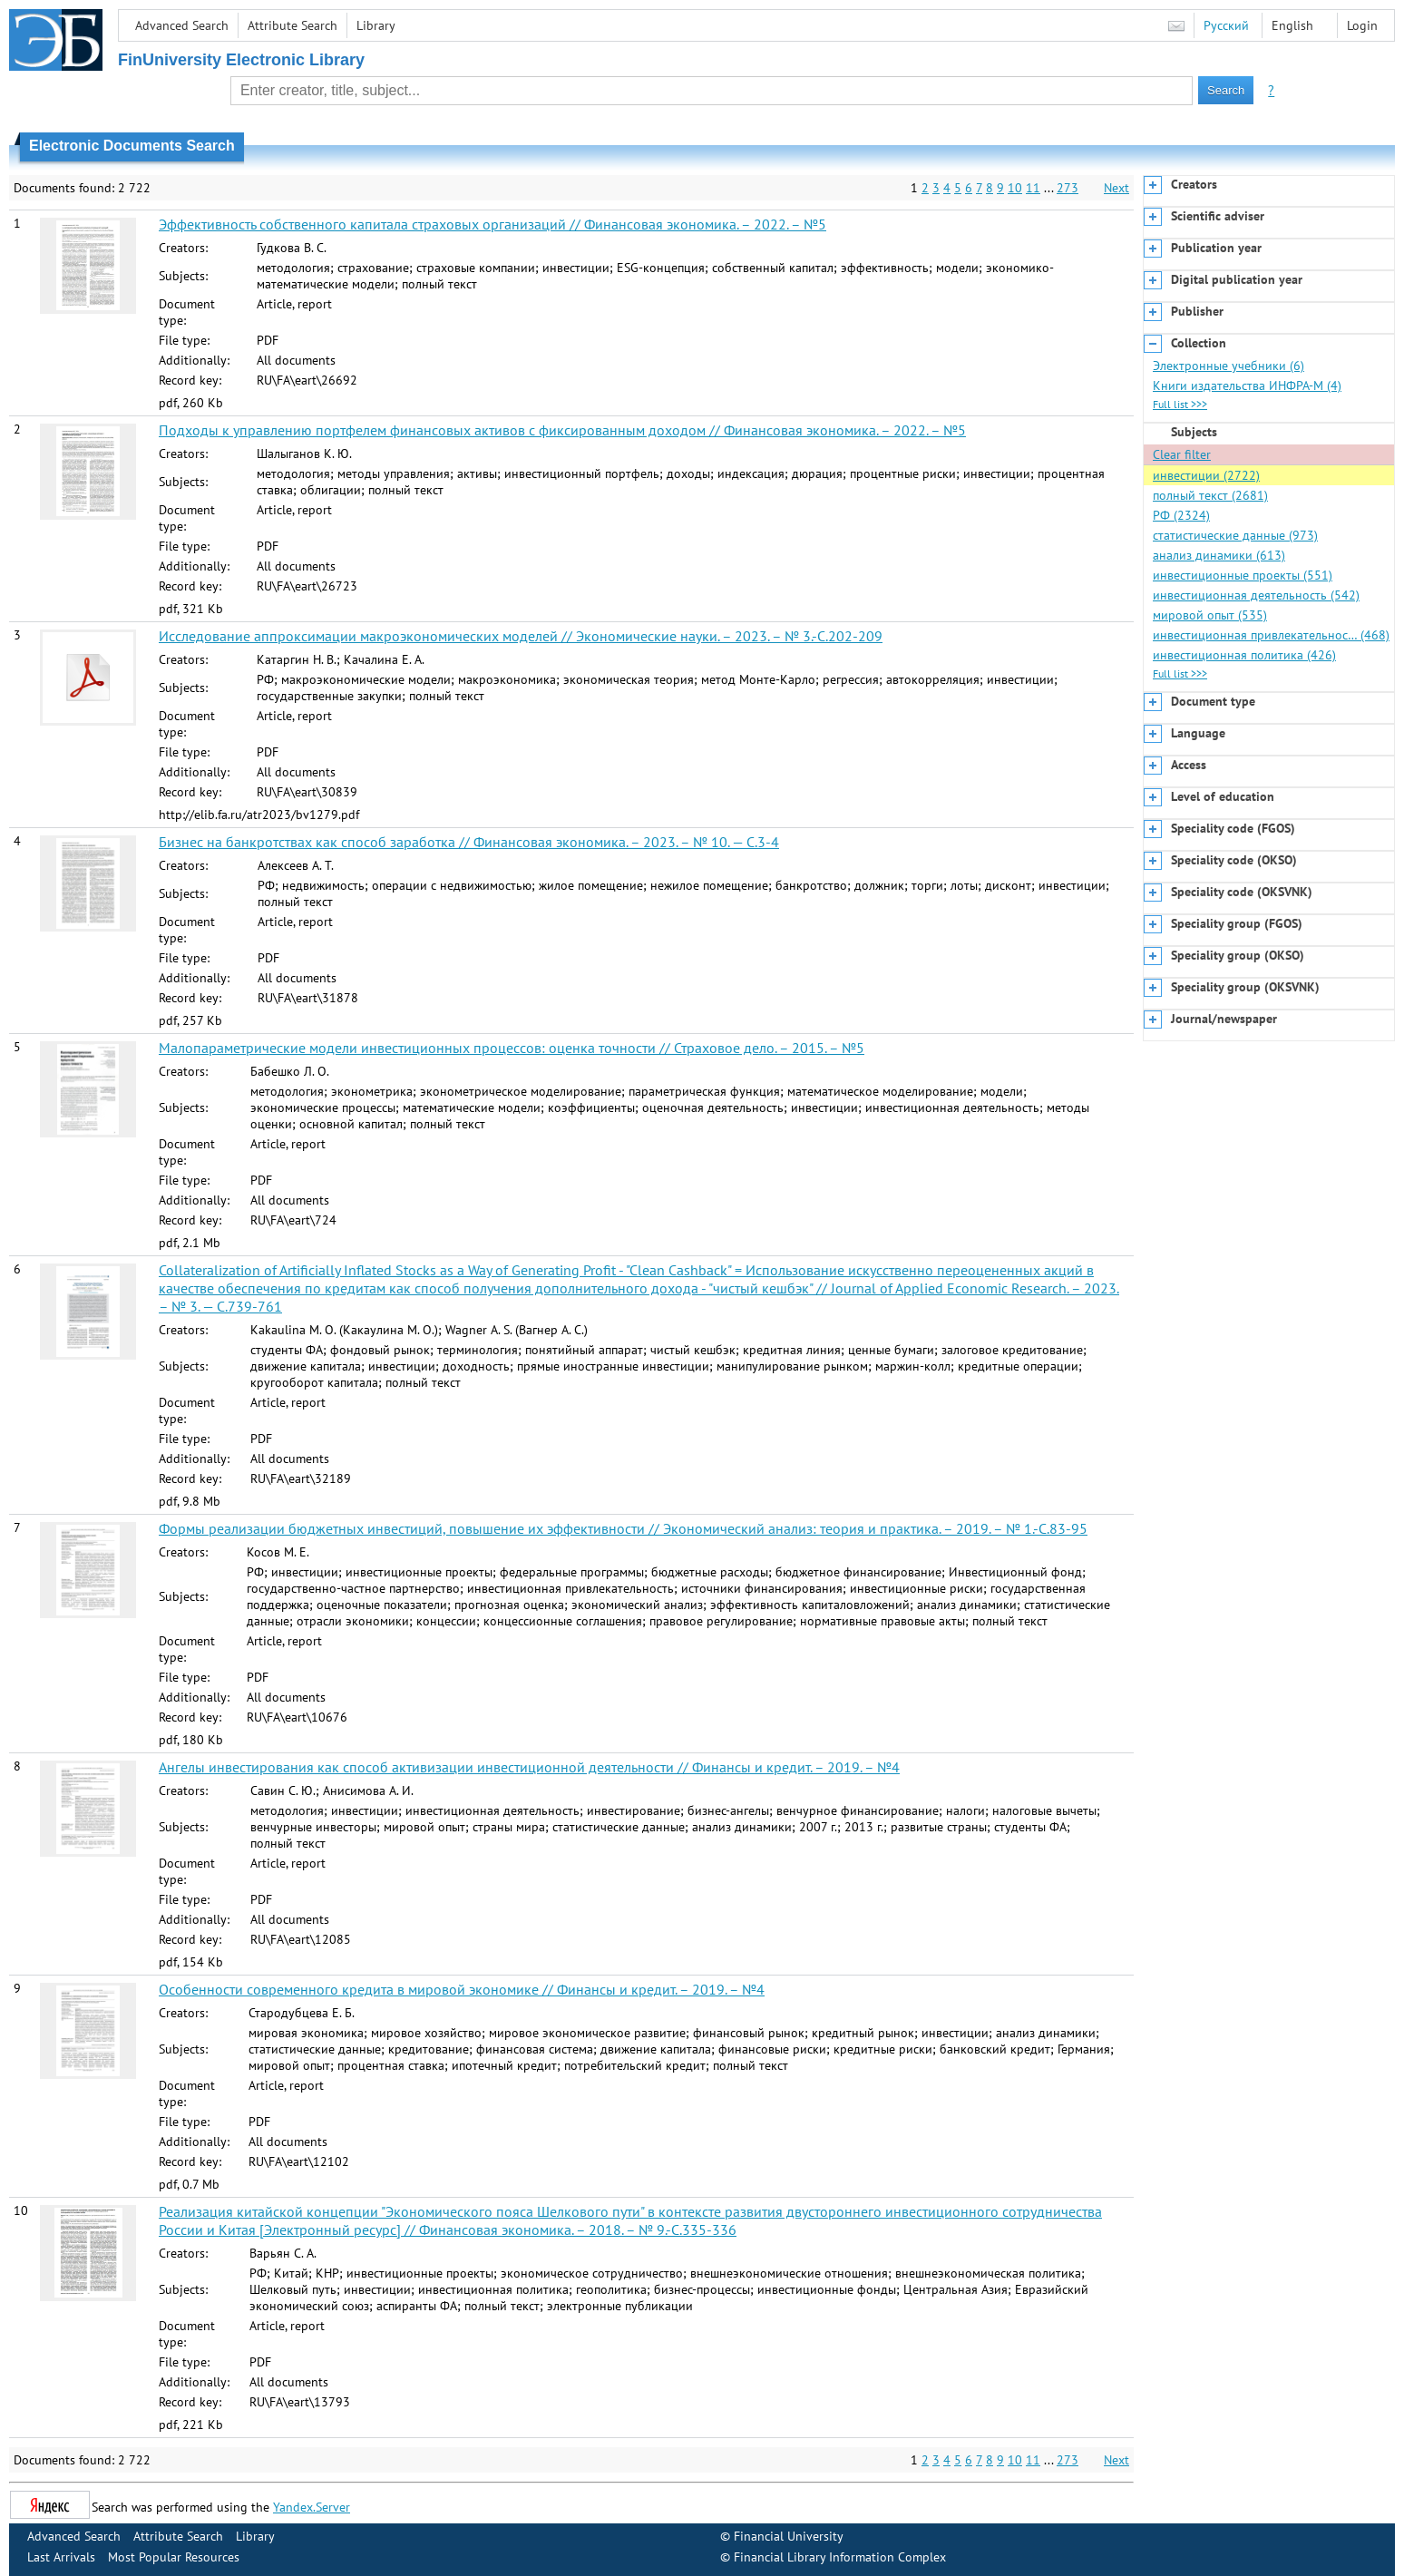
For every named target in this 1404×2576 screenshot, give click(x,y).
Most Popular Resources (173, 2557)
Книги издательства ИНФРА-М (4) (1247, 385)
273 (1067, 188)
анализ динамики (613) (1219, 555)
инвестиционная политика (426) (1244, 655)
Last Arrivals (61, 2557)
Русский (1226, 25)
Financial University (788, 2536)
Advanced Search (182, 25)
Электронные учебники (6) (1228, 365)
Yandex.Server (311, 2507)
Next (1116, 188)
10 (1015, 188)
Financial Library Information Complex (840, 2557)
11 (1033, 188)
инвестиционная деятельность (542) (1256, 595)
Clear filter (1182, 454)
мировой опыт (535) (1210, 615)
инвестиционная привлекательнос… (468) (1271, 635)
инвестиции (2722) (1206, 475)
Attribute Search (292, 25)
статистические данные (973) (1235, 535)
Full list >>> (1180, 404)
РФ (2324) (1181, 515)
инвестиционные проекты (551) (1242, 575)
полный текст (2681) (1210, 495)
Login (1362, 25)
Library (375, 25)
